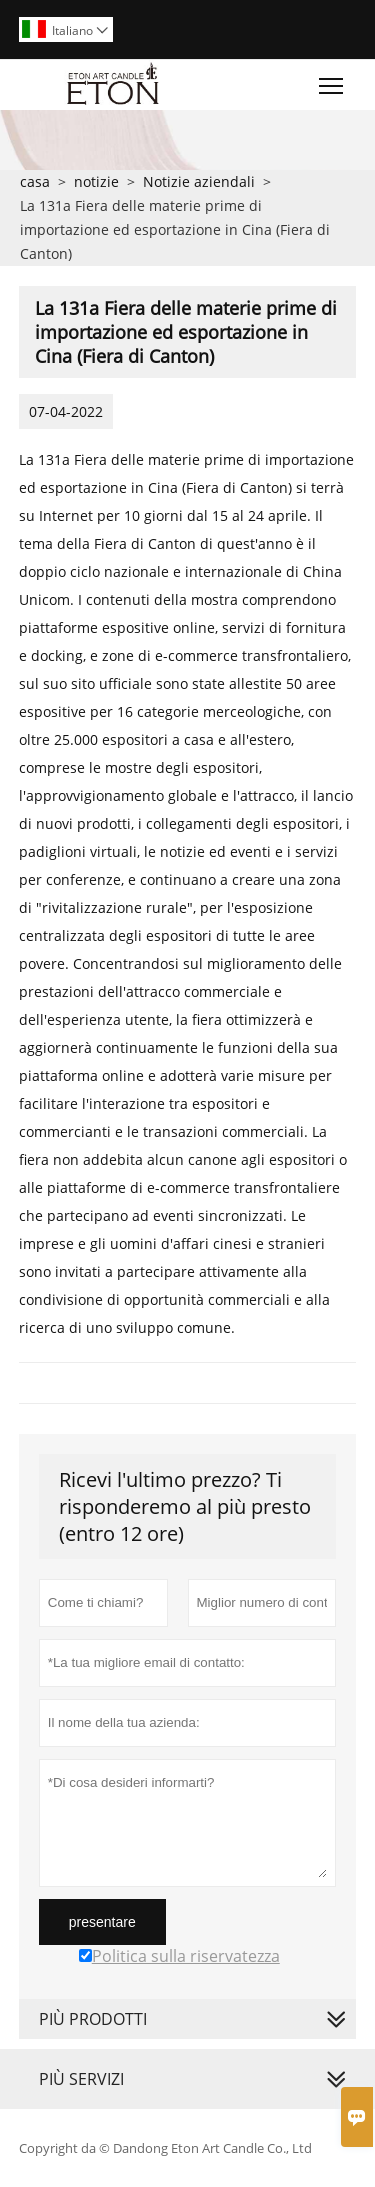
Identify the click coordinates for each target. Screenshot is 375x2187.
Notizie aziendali (199, 181)
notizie (96, 181)
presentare (102, 1922)
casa (35, 181)
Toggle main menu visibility (332, 81)
